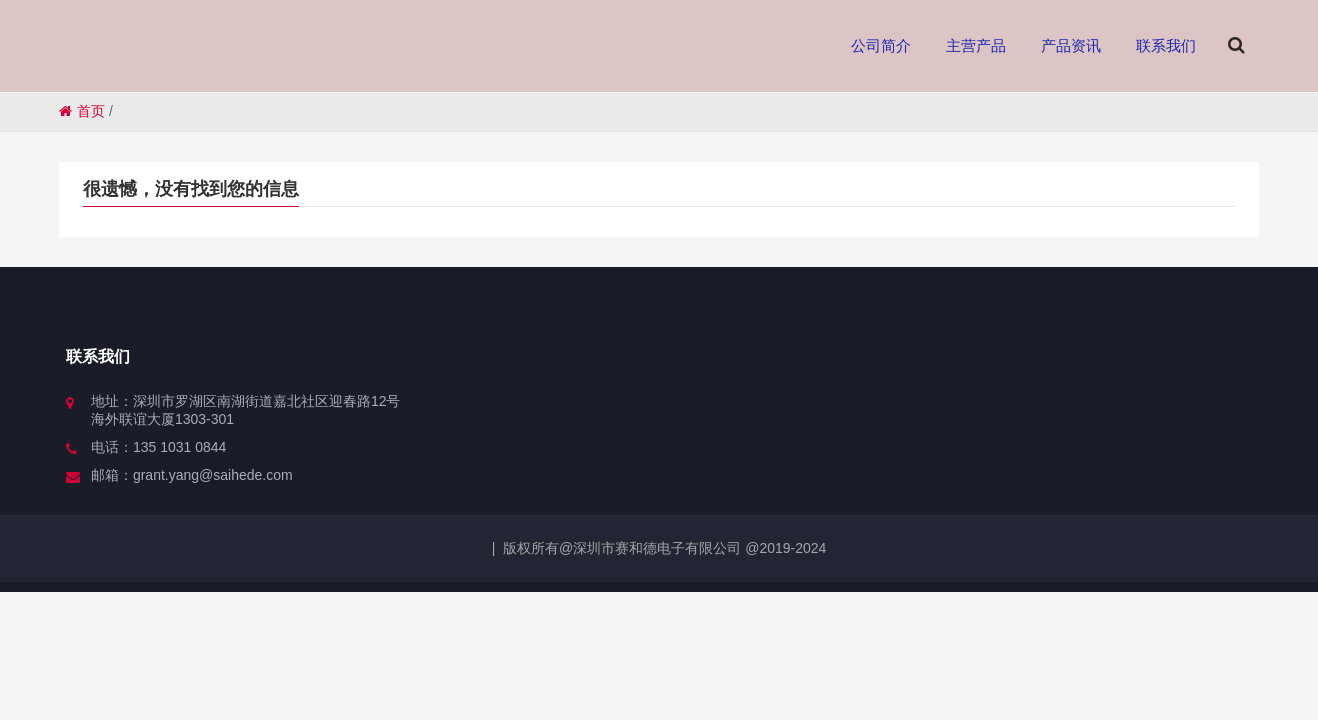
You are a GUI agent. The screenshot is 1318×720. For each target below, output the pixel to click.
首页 (82, 111)
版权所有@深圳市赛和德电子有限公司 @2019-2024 (664, 548)
